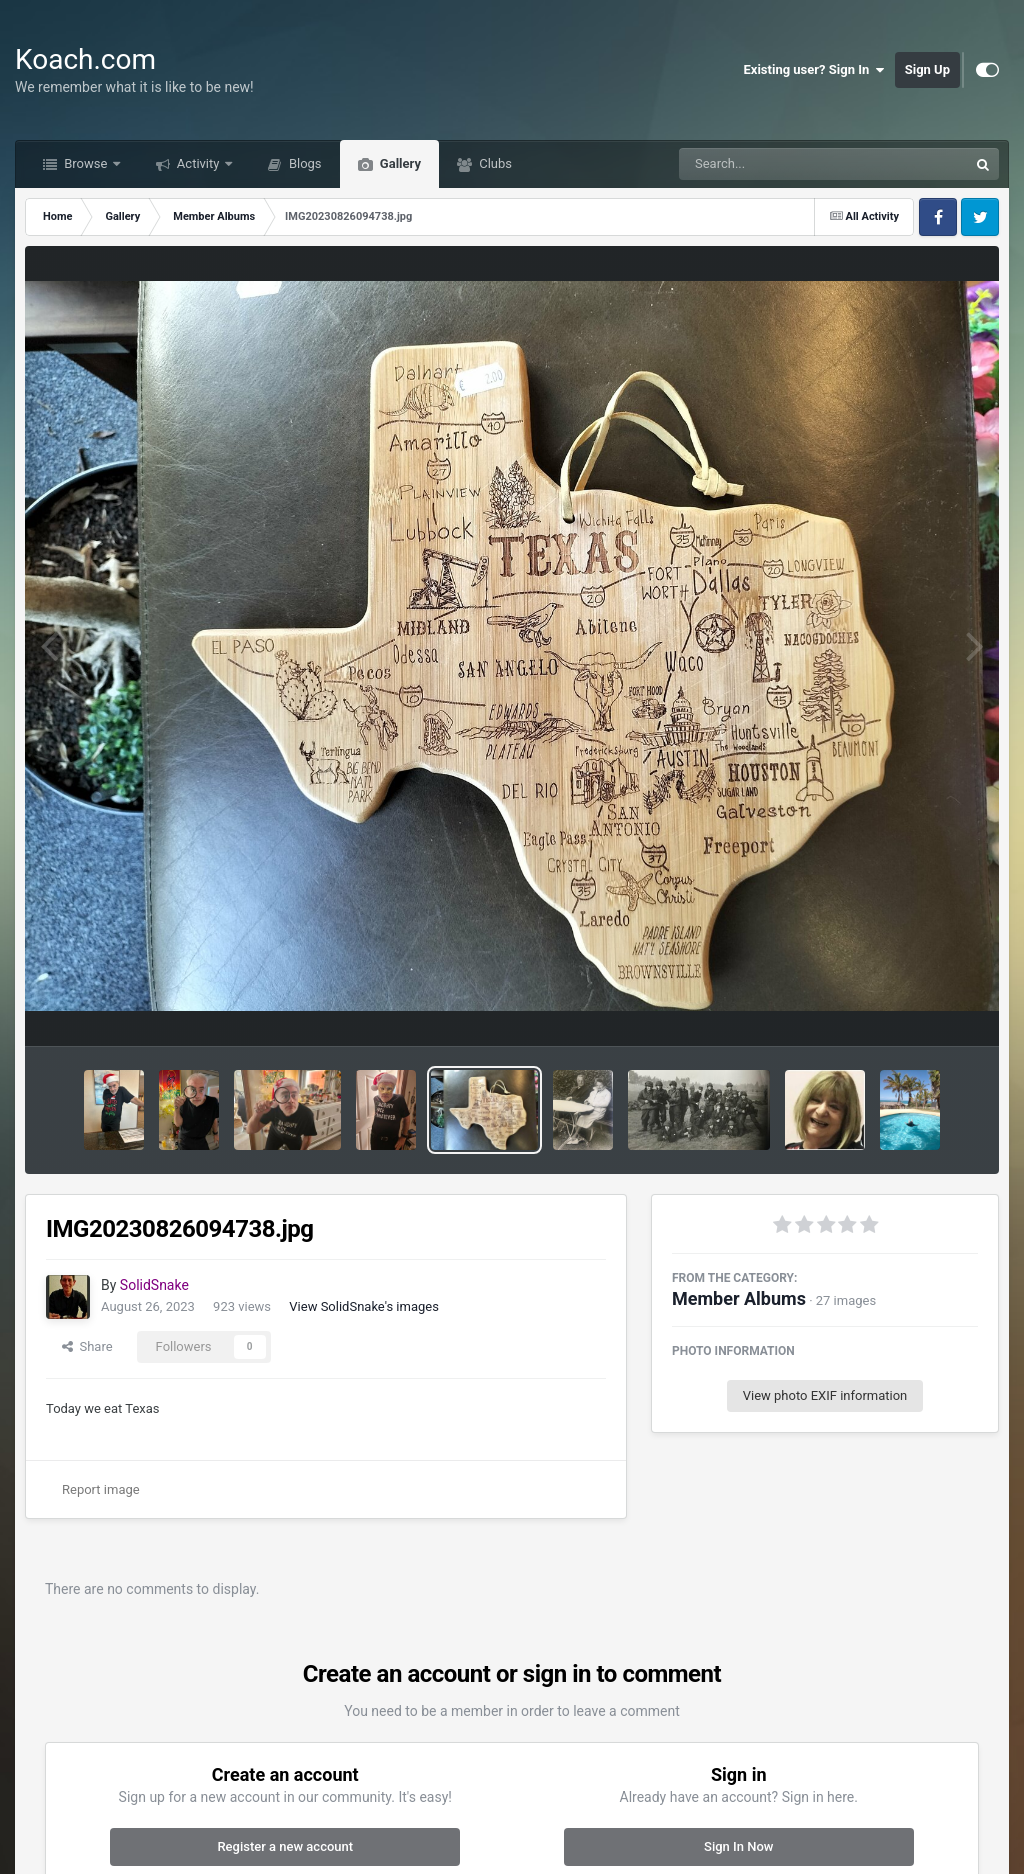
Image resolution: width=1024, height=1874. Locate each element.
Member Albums (739, 1298)
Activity (198, 163)
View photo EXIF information (825, 1395)
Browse (86, 163)
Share (87, 1346)
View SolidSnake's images (364, 1306)
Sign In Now (738, 1846)
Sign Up (927, 69)
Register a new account (285, 1846)
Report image (101, 1489)
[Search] (773, 164)
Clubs (494, 163)
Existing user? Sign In (814, 70)
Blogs (304, 163)
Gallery (399, 163)
